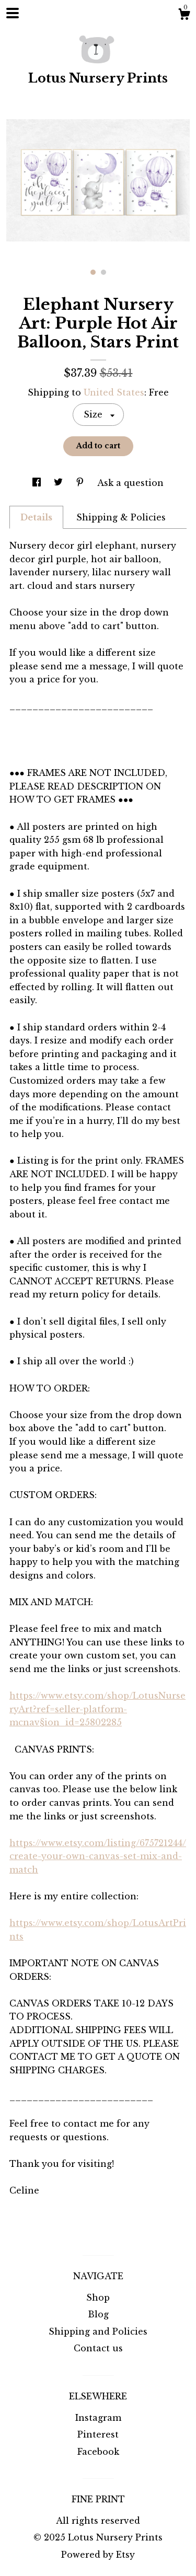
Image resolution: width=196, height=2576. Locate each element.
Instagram (98, 2417)
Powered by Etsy (98, 2554)
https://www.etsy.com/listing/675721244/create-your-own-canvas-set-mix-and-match (97, 1856)
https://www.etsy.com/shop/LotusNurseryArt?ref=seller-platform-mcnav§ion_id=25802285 (97, 1708)
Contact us (98, 2348)
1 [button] (93, 272)
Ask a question (130, 483)
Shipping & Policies (121, 517)
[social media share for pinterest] (81, 483)
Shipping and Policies (98, 2331)
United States (114, 392)
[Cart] (184, 16)
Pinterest (98, 2434)
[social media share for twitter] (59, 483)
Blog (98, 2314)
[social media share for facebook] (37, 483)
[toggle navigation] (12, 13)
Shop (98, 2297)
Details (36, 517)
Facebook (98, 2451)
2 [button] (103, 272)
